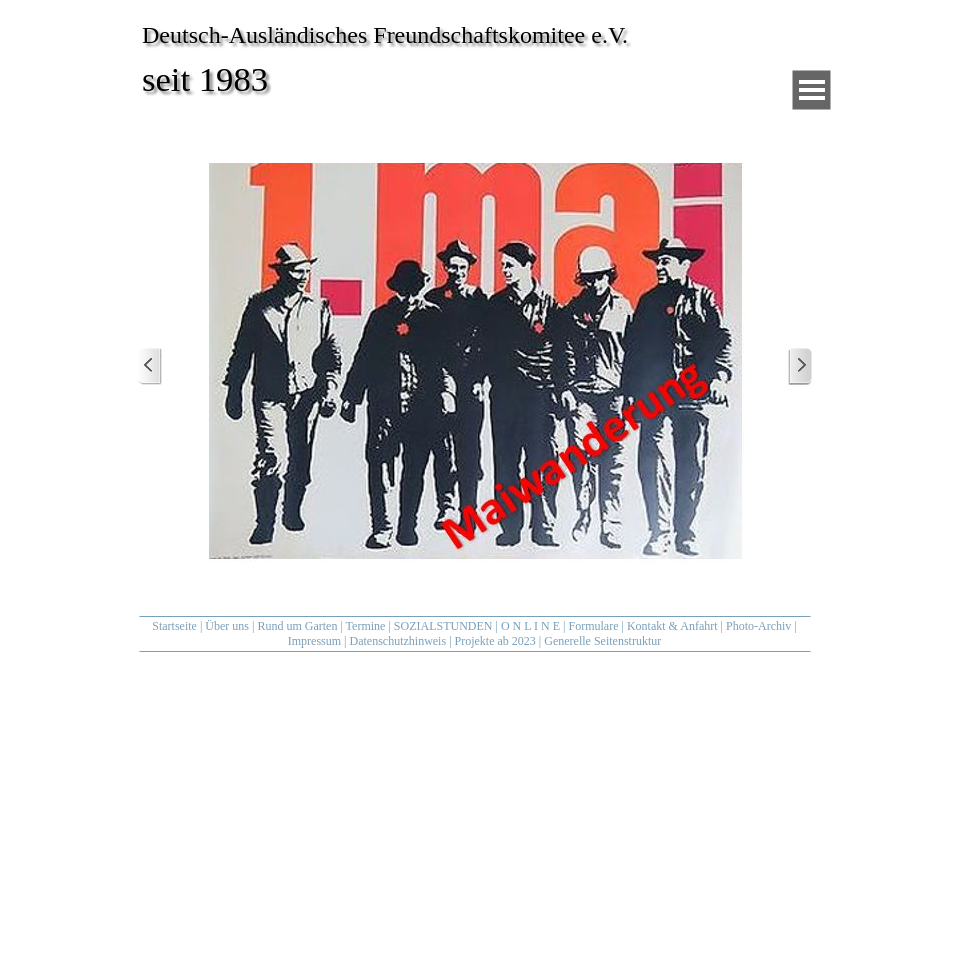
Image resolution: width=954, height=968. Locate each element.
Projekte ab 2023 (495, 641)
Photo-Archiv (758, 626)
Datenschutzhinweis (397, 641)
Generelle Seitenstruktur (602, 641)
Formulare (594, 626)
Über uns (227, 626)
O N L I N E (530, 626)
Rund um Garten (297, 626)
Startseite (174, 626)
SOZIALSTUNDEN (443, 626)
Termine (366, 626)
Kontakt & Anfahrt (672, 626)
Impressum (314, 641)
